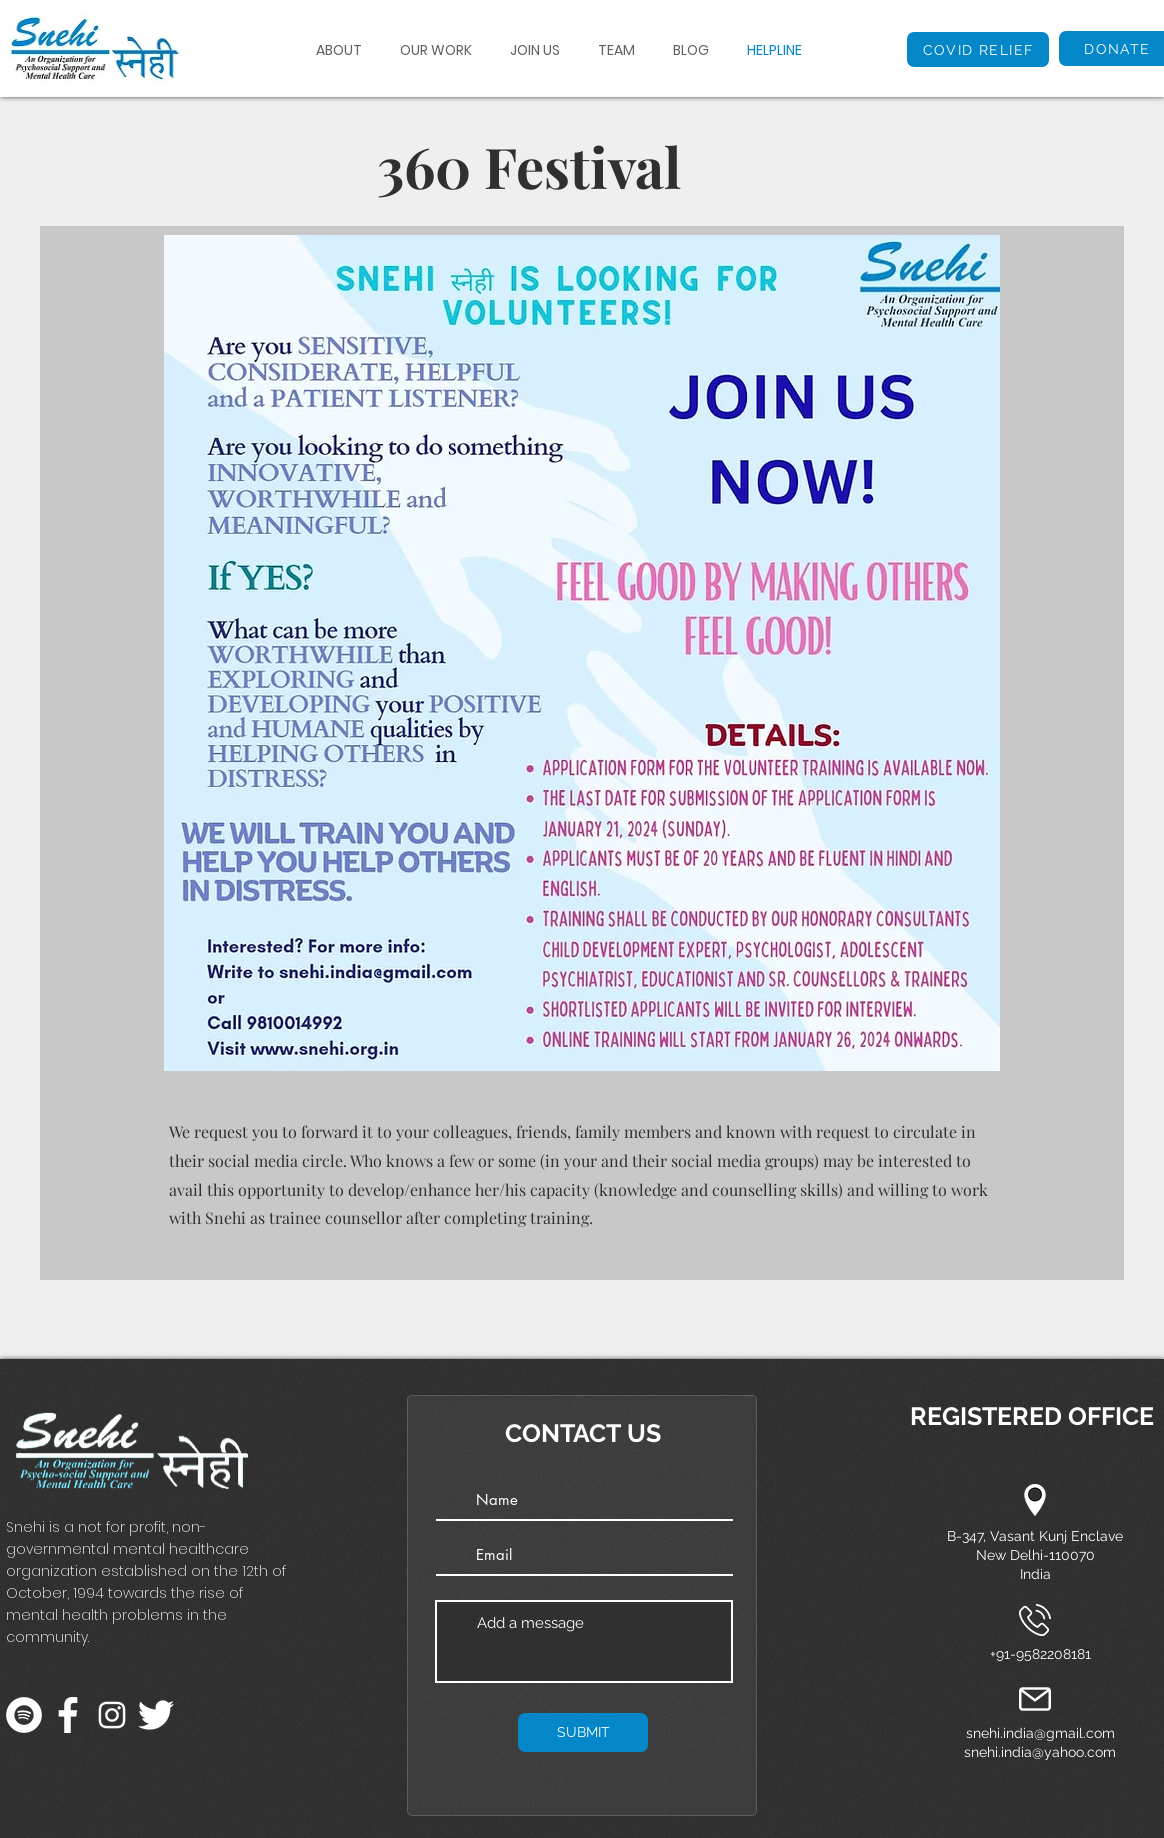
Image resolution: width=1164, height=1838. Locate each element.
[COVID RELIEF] (978, 49)
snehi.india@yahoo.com (1040, 1752)
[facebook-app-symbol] (68, 1715)
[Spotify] (24, 1715)
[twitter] (156, 1715)
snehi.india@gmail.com (1040, 1733)
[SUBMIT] (583, 1732)
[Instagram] (112, 1715)
